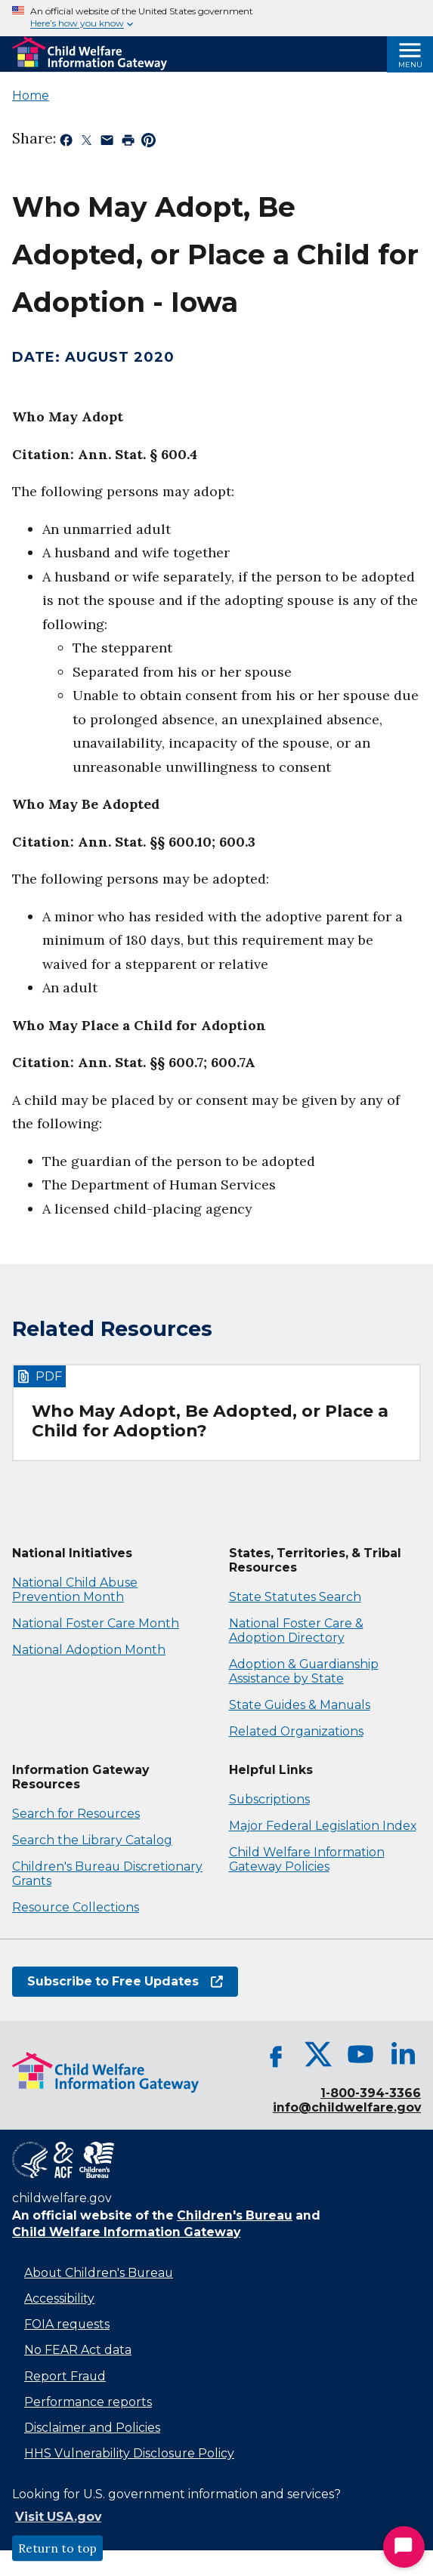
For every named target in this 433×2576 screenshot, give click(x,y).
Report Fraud (65, 2376)
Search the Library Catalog (92, 1840)
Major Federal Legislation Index (322, 1826)
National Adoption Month (88, 1650)
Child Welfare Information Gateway (126, 2232)
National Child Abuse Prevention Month (75, 1589)
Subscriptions (269, 1799)
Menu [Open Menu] (410, 64)
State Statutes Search (295, 1597)
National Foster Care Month (95, 1623)
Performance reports (88, 2402)
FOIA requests (67, 2324)
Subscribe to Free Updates (125, 1981)
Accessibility (59, 2298)
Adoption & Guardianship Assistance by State (304, 1671)
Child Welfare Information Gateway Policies (307, 1859)
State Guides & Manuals (299, 1705)
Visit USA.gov (58, 2517)
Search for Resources (76, 1813)
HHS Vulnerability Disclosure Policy (129, 2453)
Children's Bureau (234, 2215)
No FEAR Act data (77, 2350)
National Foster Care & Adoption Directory (296, 1630)
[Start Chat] (404, 2547)
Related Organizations (296, 1731)
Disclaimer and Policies (92, 2427)
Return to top (57, 2548)
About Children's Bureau (98, 2273)
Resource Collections (75, 1907)
